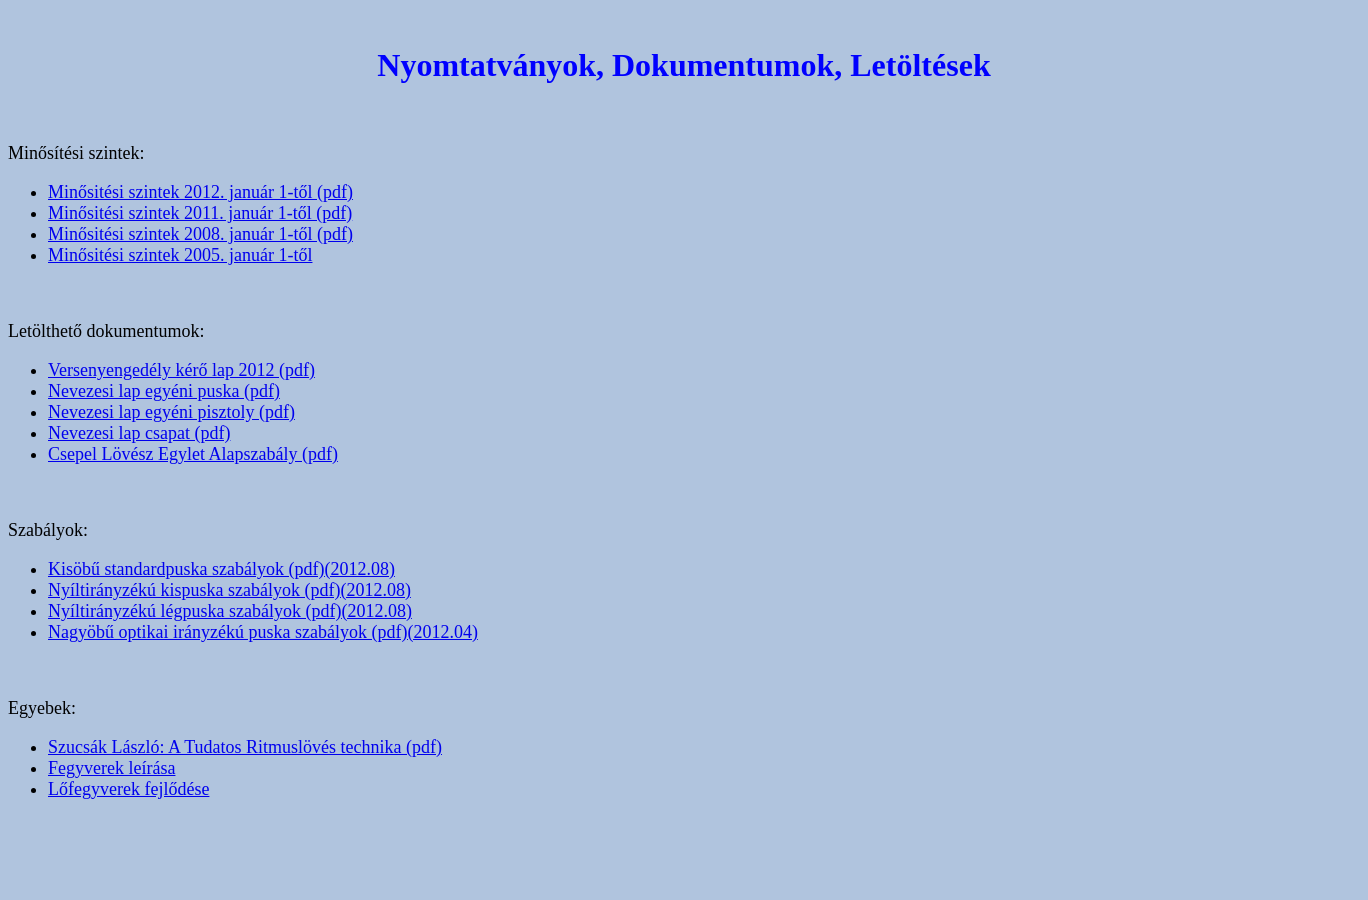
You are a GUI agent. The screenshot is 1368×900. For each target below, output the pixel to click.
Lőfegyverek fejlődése (128, 789)
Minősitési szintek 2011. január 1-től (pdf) (200, 213)
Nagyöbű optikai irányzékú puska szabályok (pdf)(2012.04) (263, 632)
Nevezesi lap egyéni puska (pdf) (164, 391)
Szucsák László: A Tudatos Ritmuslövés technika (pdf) (245, 747)
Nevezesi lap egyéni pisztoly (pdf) (171, 412)
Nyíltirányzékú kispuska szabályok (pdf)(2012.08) (229, 590)
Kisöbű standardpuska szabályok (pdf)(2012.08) (221, 569)
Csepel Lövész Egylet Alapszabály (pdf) (193, 454)
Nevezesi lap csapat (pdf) (139, 433)
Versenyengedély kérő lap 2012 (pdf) (181, 370)
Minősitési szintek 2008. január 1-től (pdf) (200, 234)
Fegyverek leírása (111, 768)
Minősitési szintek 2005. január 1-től (180, 255)
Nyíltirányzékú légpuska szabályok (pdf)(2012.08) (230, 611)
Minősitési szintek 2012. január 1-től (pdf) (200, 192)
